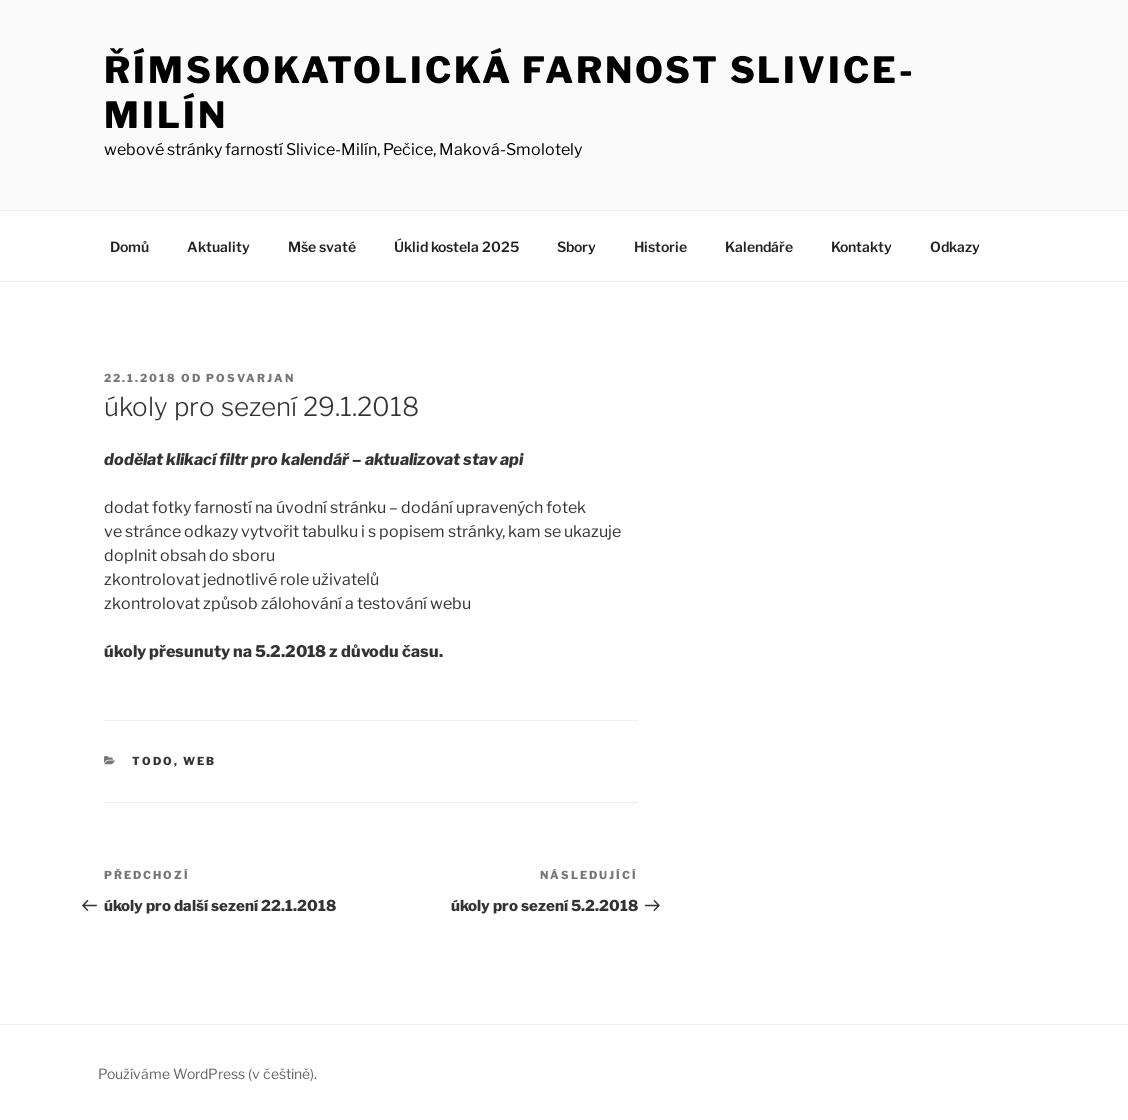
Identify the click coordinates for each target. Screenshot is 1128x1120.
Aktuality (218, 246)
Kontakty (861, 246)
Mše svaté (322, 246)
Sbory (576, 246)
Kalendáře (759, 246)
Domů (129, 246)
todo (153, 761)
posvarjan (250, 378)
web (199, 761)
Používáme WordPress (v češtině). (207, 1073)
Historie (660, 246)
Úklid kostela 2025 (456, 246)
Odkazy (955, 246)
